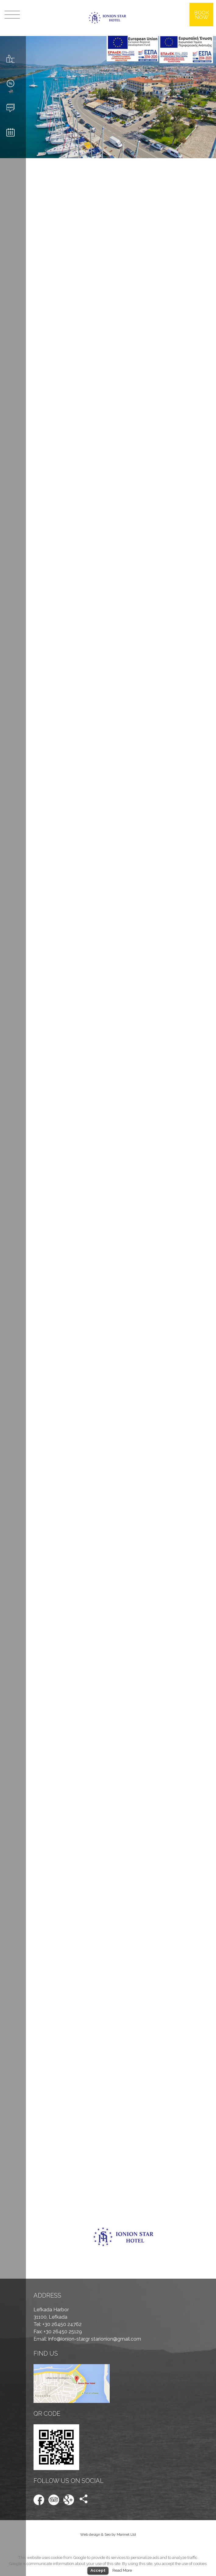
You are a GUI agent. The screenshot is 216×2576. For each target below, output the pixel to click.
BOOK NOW (201, 14)
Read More (122, 2570)
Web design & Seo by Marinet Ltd (108, 2534)
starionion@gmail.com (116, 2339)
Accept (97, 2570)
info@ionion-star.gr (69, 2339)
